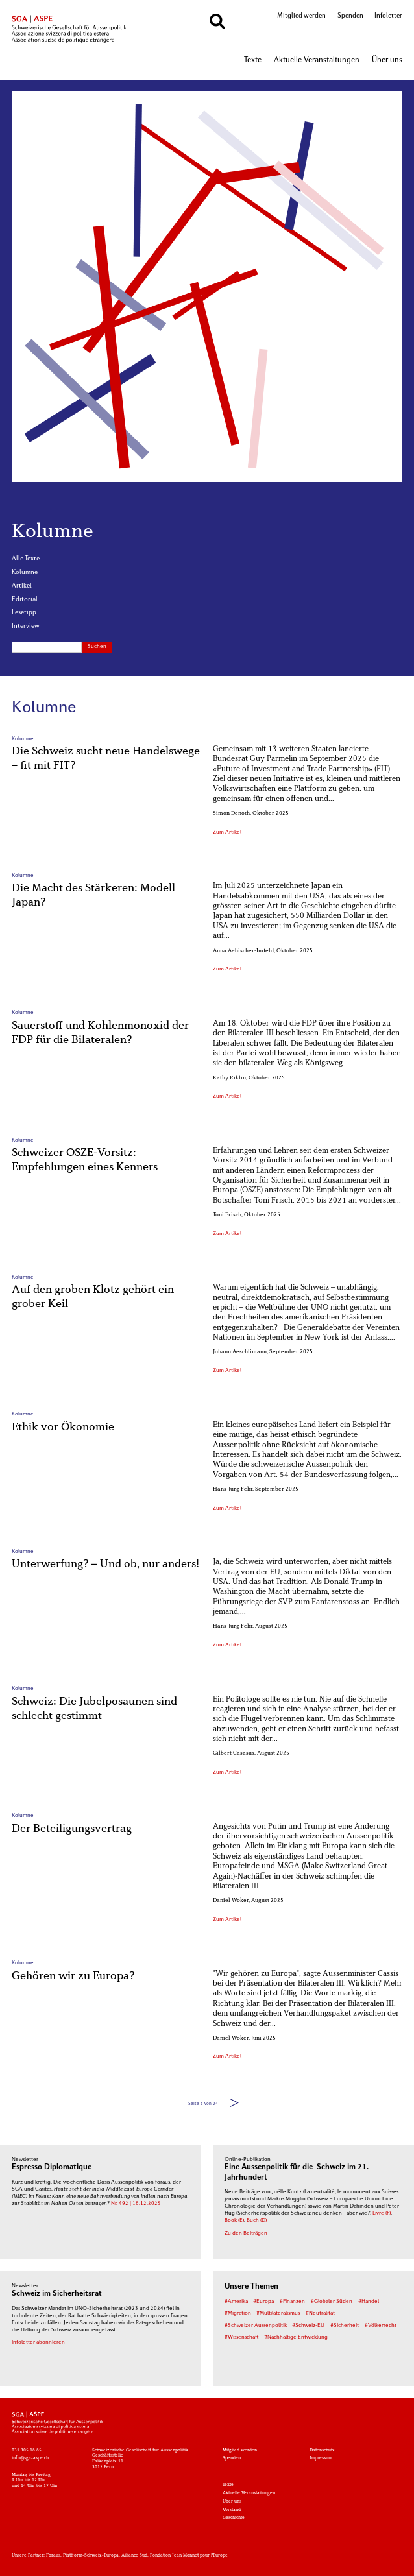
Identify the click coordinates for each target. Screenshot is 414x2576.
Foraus (53, 2555)
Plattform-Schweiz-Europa (91, 2555)
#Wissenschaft (242, 2337)
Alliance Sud (134, 2555)
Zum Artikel (227, 832)
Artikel (22, 586)
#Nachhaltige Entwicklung (296, 2337)
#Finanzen (292, 2301)
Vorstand (232, 2510)
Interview (26, 626)
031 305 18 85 (27, 2450)
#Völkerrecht (380, 2325)
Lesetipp (24, 613)
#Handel (368, 2301)
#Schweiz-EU (308, 2325)
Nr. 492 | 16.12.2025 (136, 2203)
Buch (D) (257, 2220)
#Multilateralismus (278, 2313)
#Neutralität (320, 2313)
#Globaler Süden (331, 2301)
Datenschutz (322, 2450)
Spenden (350, 16)
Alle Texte (26, 559)
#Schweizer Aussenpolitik (256, 2325)
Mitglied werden (301, 16)
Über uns (387, 60)
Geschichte (234, 2518)
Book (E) (234, 2220)
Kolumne (25, 572)
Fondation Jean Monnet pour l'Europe (189, 2555)
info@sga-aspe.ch (30, 2458)
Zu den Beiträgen (246, 2233)
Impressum (321, 2458)
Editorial (25, 600)
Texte (253, 60)
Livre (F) (381, 2213)
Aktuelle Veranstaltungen (316, 60)
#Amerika (236, 2301)
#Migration (238, 2313)
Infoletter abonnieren (38, 2342)
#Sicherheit (344, 2325)
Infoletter (388, 16)
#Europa (263, 2301)
